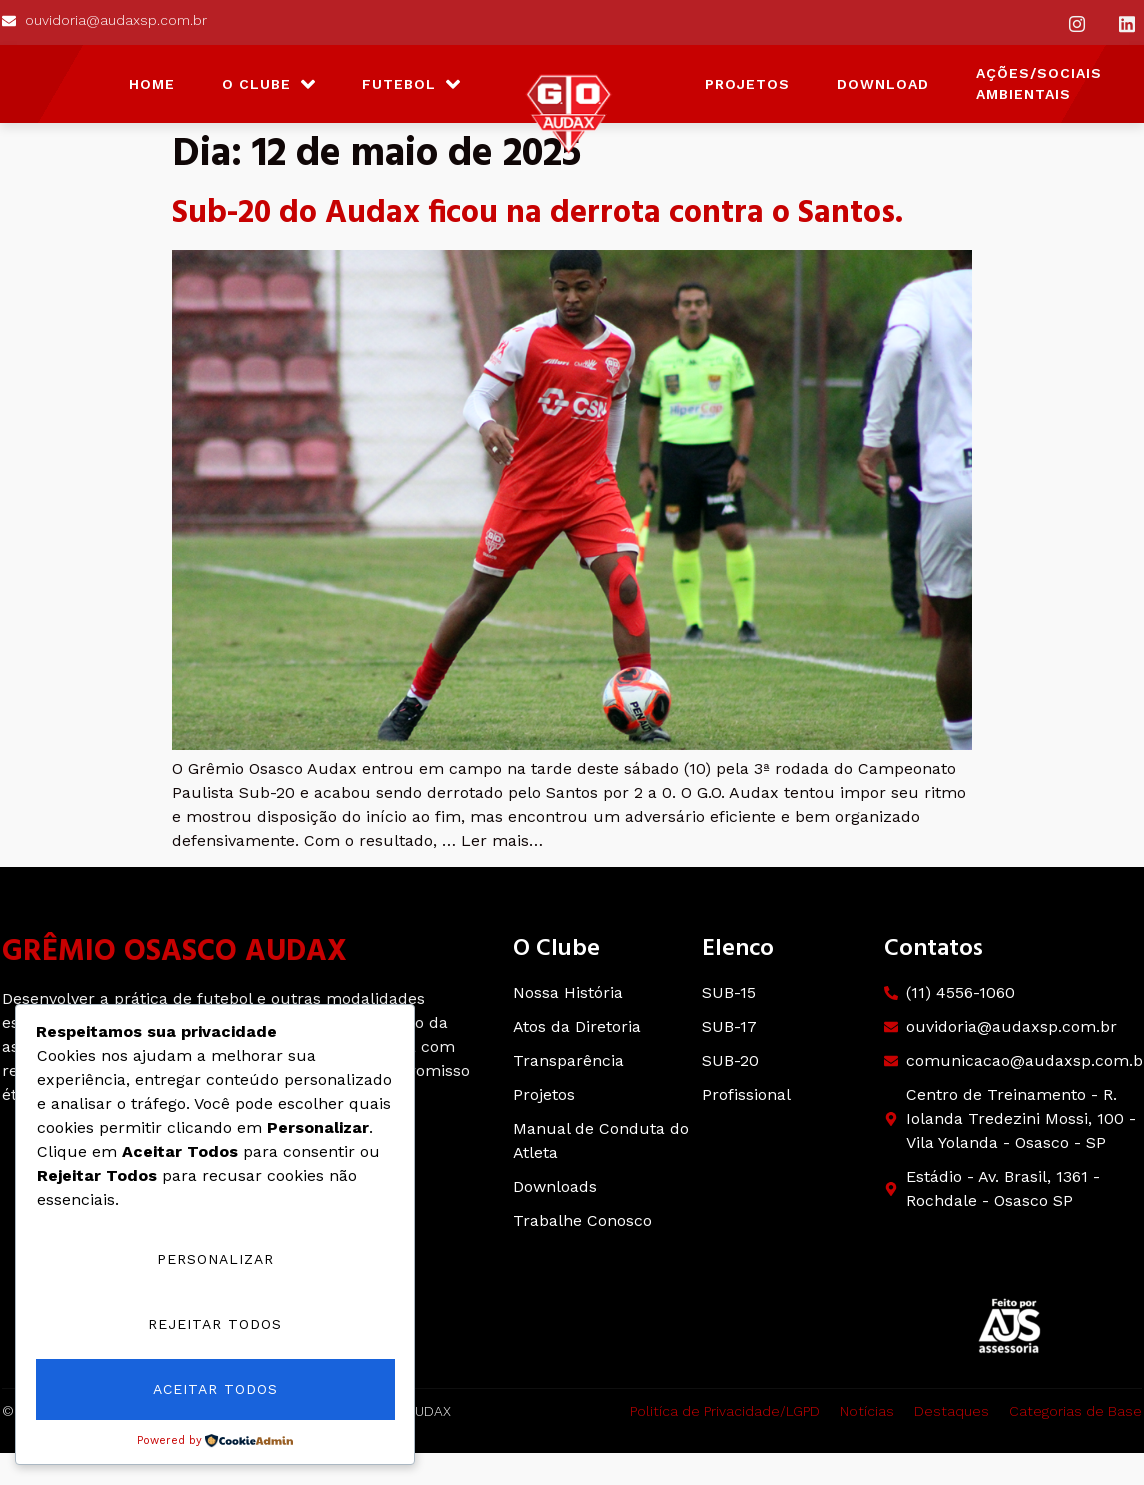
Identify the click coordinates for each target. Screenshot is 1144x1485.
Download (883, 84)
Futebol (411, 84)
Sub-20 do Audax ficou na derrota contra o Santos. (537, 213)
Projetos (747, 84)
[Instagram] (1077, 23)
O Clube (268, 84)
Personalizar (215, 1260)
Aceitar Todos (215, 1390)
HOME (152, 84)
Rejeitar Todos (215, 1325)
